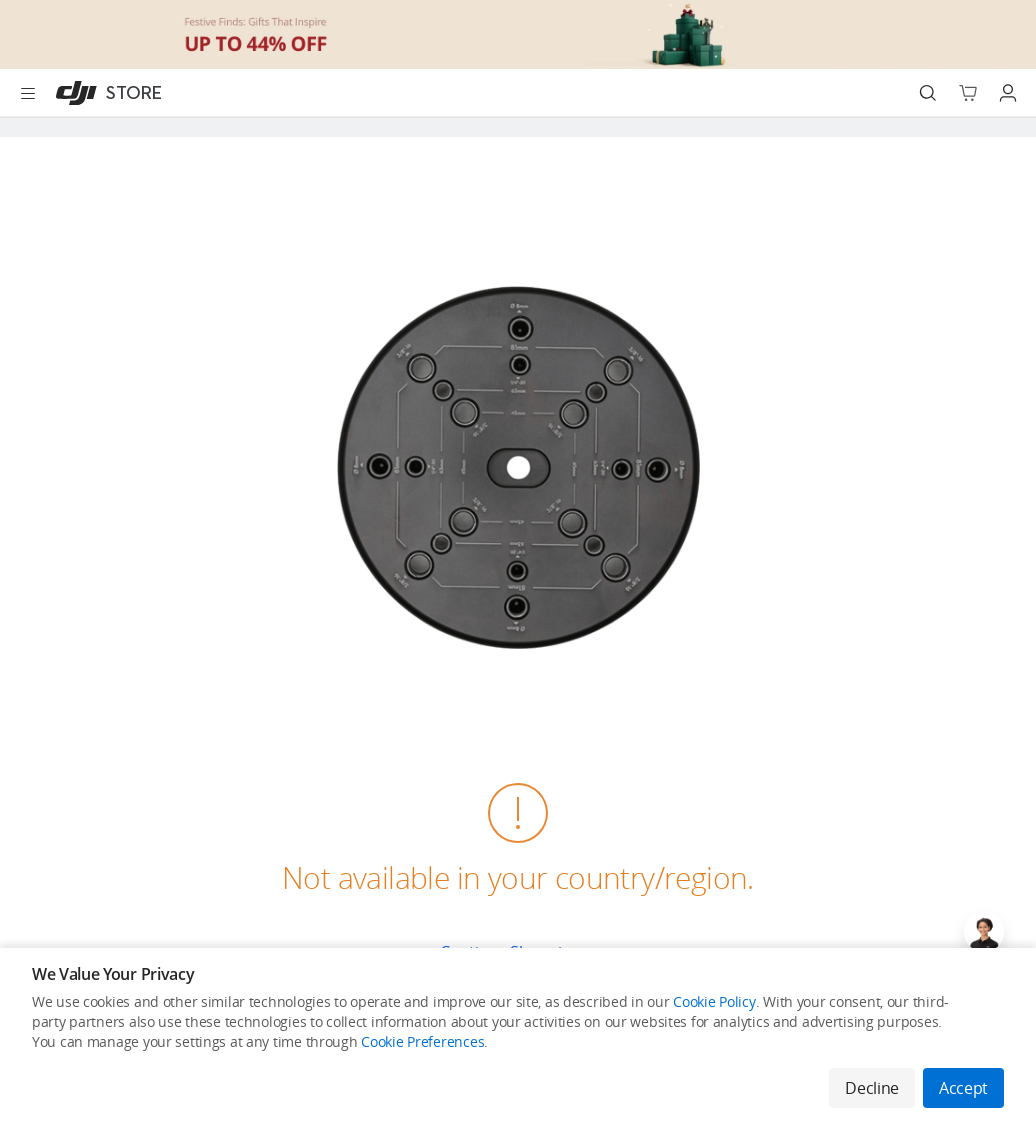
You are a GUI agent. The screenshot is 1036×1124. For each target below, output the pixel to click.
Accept (963, 1088)
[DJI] (104, 93)
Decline (872, 1088)
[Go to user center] (1008, 93)
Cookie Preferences (422, 1041)
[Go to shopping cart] (968, 93)
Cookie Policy (714, 1001)
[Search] (928, 93)
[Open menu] (28, 93)
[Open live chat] (984, 932)
